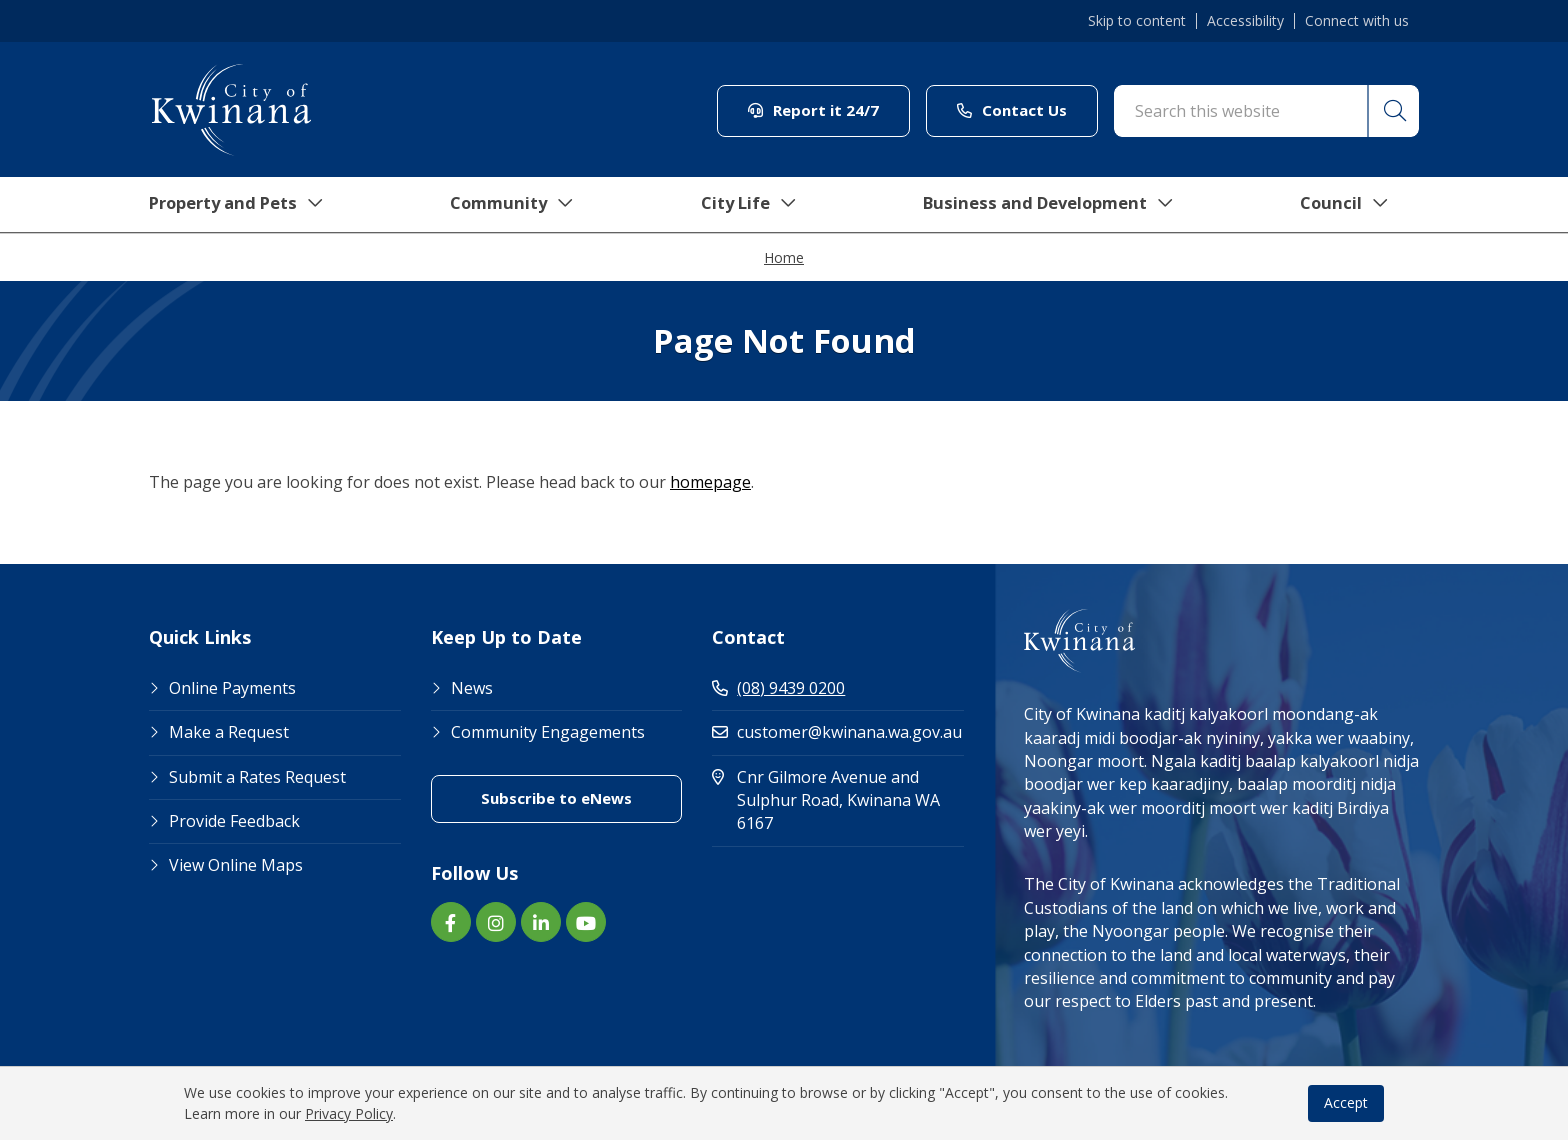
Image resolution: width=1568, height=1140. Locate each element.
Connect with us (1357, 21)
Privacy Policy (349, 1113)
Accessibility (1245, 21)
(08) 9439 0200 (778, 688)
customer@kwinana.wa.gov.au (837, 732)
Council (1358, 205)
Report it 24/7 (813, 110)
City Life (751, 205)
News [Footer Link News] (472, 688)
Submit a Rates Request (257, 777)
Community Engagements (548, 732)
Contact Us (1012, 110)
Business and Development (1057, 205)
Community (513, 205)
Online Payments (232, 688)
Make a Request (229, 732)
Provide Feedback (234, 821)
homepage (710, 482)
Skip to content (1137, 21)
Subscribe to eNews (556, 798)
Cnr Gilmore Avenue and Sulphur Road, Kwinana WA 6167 (827, 800)
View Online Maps (236, 865)
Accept (1346, 1102)
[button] (1392, 111)
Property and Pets (231, 205)
